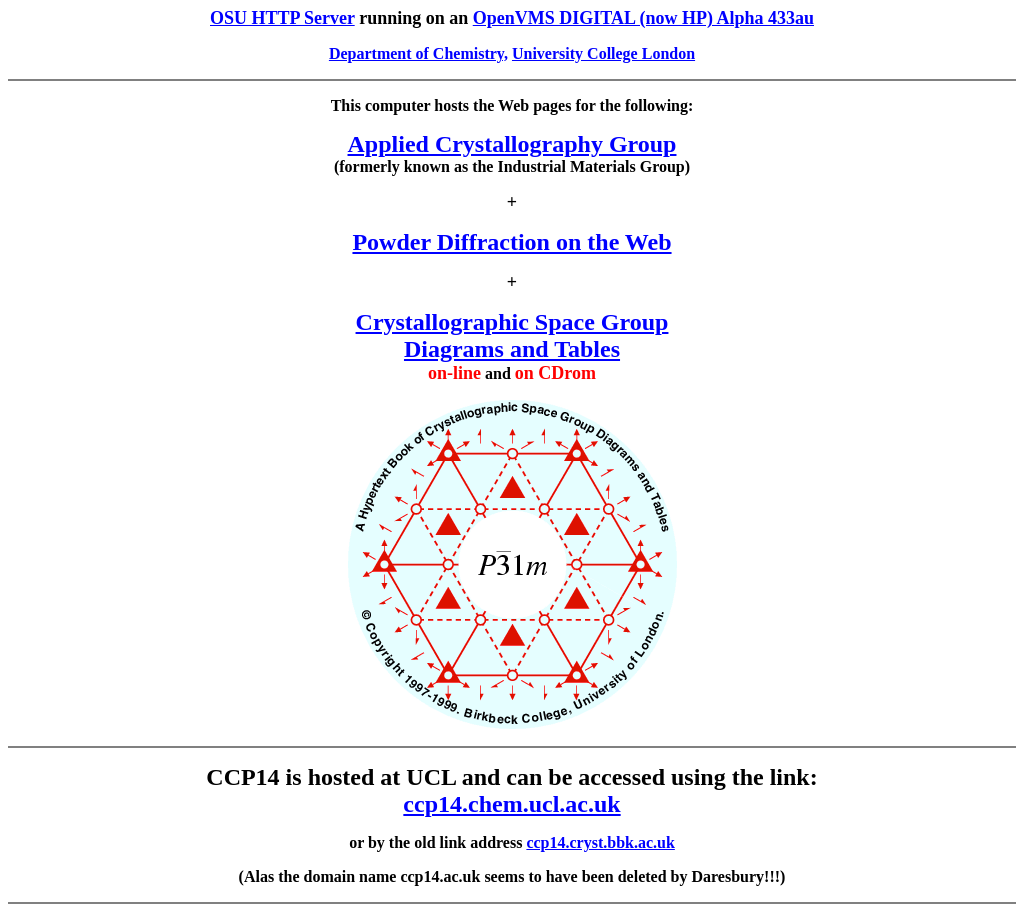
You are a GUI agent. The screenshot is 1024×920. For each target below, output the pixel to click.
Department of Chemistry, (418, 53)
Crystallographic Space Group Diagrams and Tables (512, 335)
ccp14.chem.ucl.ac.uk (511, 804)
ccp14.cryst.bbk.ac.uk (600, 842)
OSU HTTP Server (282, 18)
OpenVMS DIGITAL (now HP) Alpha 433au (643, 18)
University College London (603, 53)
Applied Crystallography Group (512, 144)
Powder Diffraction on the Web (511, 242)
